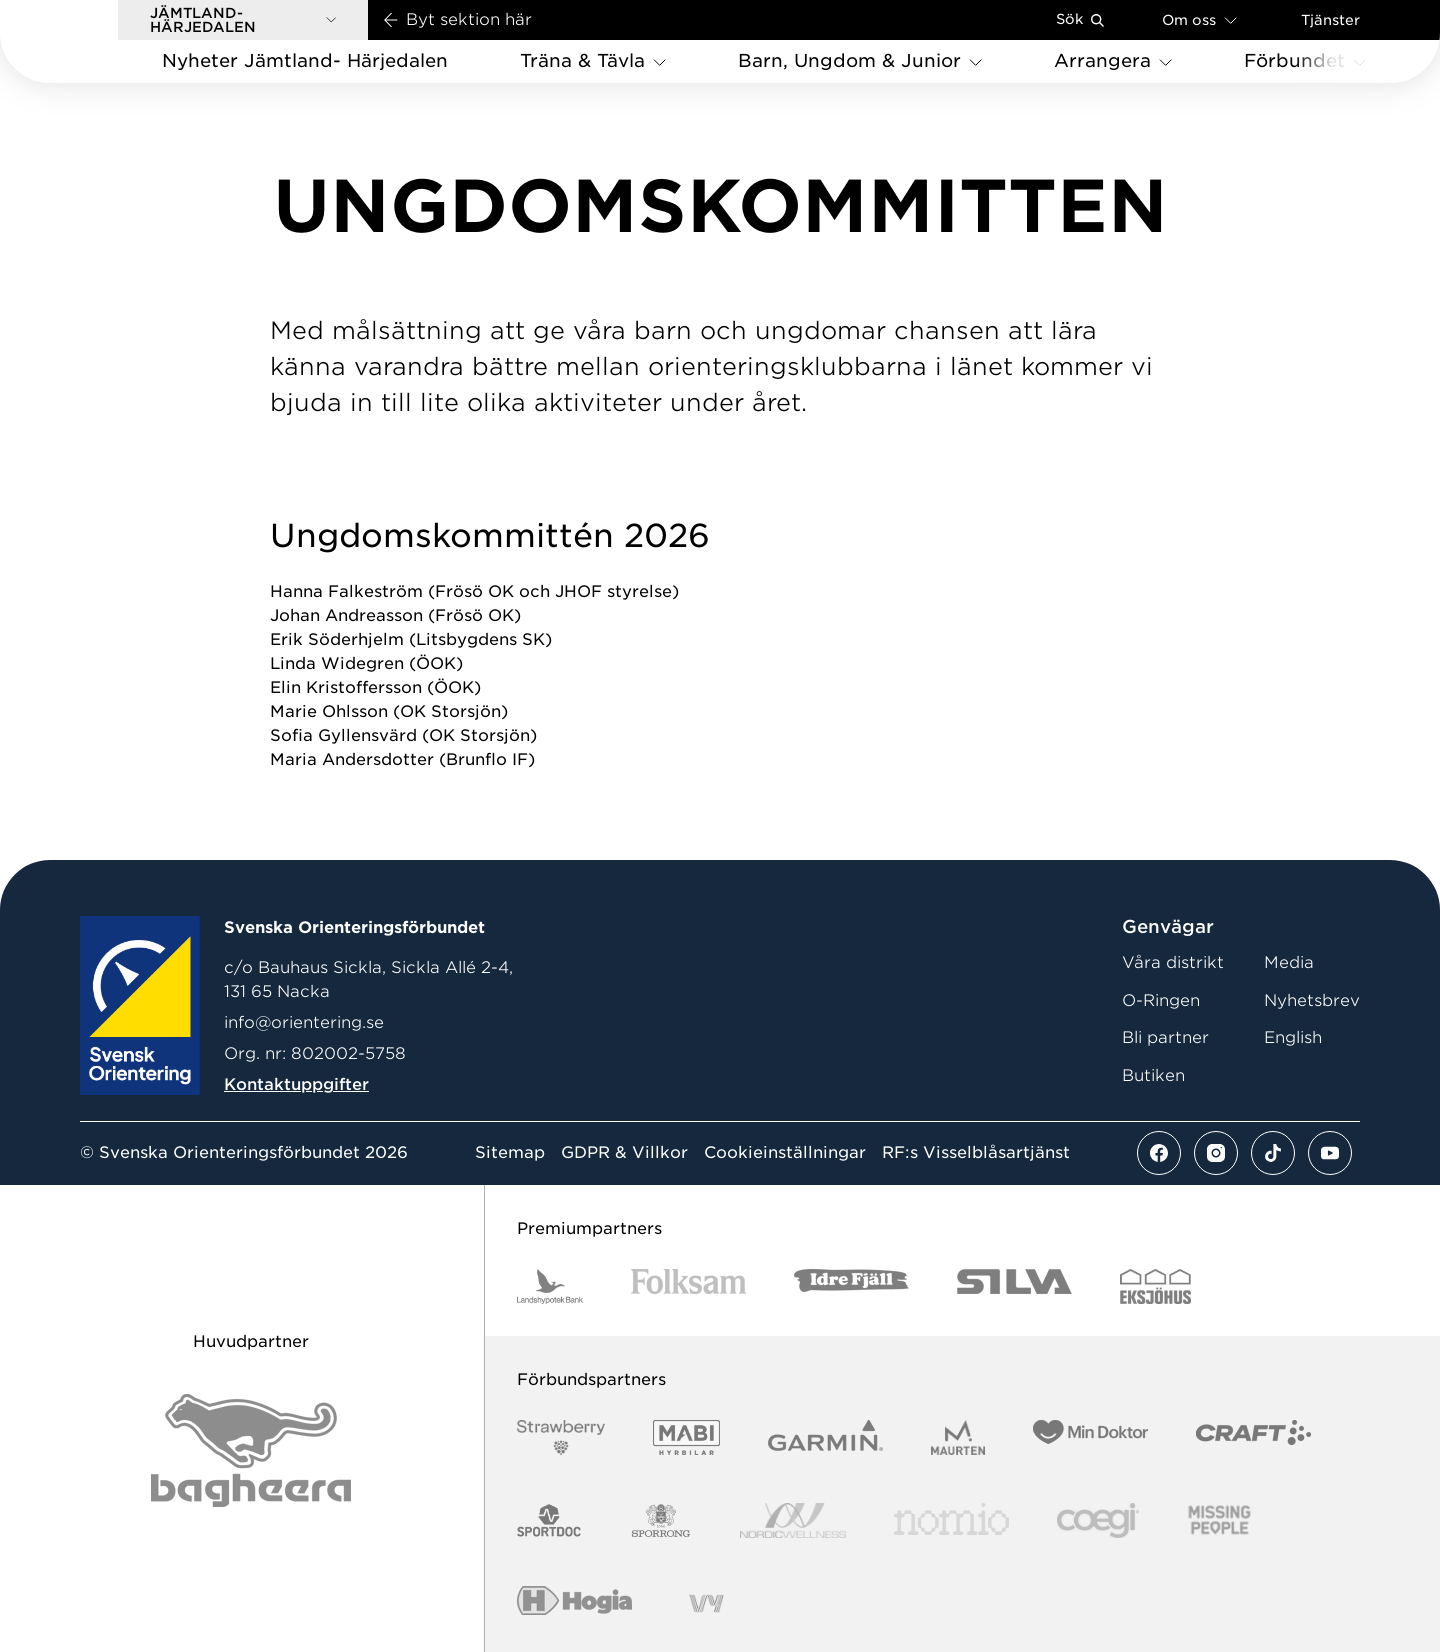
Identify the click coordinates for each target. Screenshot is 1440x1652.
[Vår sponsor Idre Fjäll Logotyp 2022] (851, 1286)
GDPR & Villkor (624, 1153)
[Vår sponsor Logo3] (1098, 1520)
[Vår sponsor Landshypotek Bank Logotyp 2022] (550, 1286)
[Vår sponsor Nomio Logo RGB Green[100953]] (951, 1520)
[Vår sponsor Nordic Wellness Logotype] (793, 1520)
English (1293, 1037)
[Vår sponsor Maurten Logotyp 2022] (958, 1437)
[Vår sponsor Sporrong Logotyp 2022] (661, 1520)
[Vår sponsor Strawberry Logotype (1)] (561, 1437)
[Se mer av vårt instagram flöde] (1216, 1153)
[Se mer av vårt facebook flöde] (1159, 1153)
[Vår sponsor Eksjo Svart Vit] (1155, 1286)
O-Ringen (1161, 1000)
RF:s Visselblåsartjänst (976, 1153)
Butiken (1153, 1075)
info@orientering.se (304, 1022)
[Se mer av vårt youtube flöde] (1330, 1153)
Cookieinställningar (785, 1153)
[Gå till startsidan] (91, 41)
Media (1289, 962)
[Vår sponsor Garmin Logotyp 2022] (825, 1437)
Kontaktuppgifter (296, 1084)
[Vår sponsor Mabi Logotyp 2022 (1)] (686, 1437)
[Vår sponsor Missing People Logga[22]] (1219, 1520)
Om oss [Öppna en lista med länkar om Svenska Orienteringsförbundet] (1199, 19)
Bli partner (1165, 1037)
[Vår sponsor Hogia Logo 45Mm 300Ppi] (574, 1603)
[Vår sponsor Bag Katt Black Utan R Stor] (251, 1450)
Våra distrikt (1173, 962)
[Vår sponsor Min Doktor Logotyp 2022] (1090, 1437)
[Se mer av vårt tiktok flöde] (1273, 1153)
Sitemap (510, 1153)
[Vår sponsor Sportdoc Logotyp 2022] (549, 1520)
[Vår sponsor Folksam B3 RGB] (688, 1286)
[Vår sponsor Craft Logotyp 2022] (1253, 1437)
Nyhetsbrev (1312, 1000)
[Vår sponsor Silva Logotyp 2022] (1014, 1286)
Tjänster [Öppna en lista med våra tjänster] (1330, 20)
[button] (243, 20)
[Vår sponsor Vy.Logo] (706, 1603)
